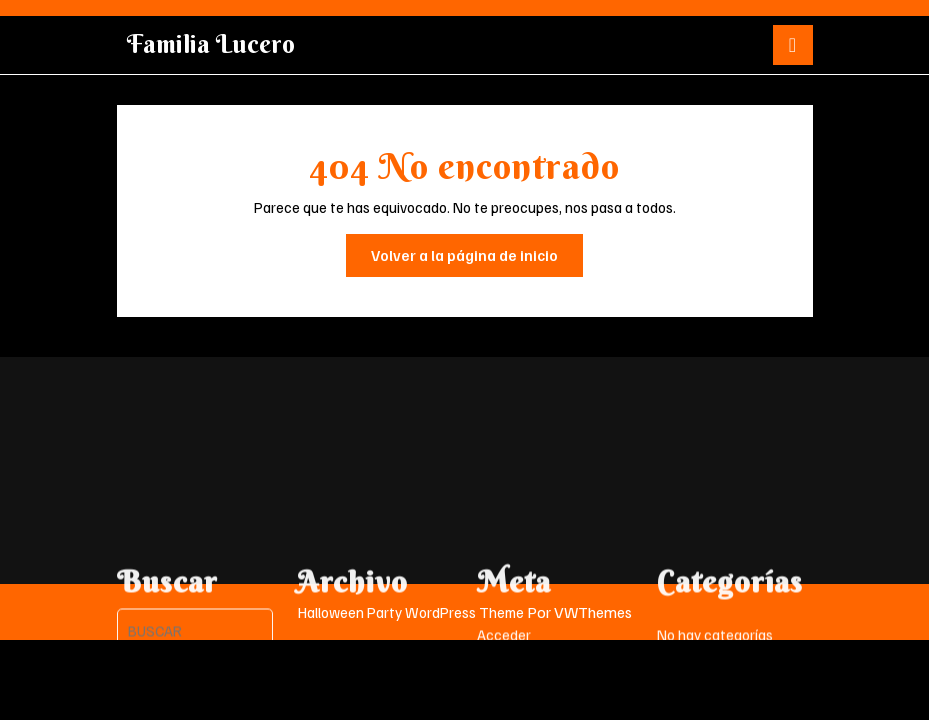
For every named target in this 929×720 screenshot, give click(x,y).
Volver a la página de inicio (477, 260)
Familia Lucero (211, 44)
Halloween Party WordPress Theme (411, 612)
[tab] (793, 45)
